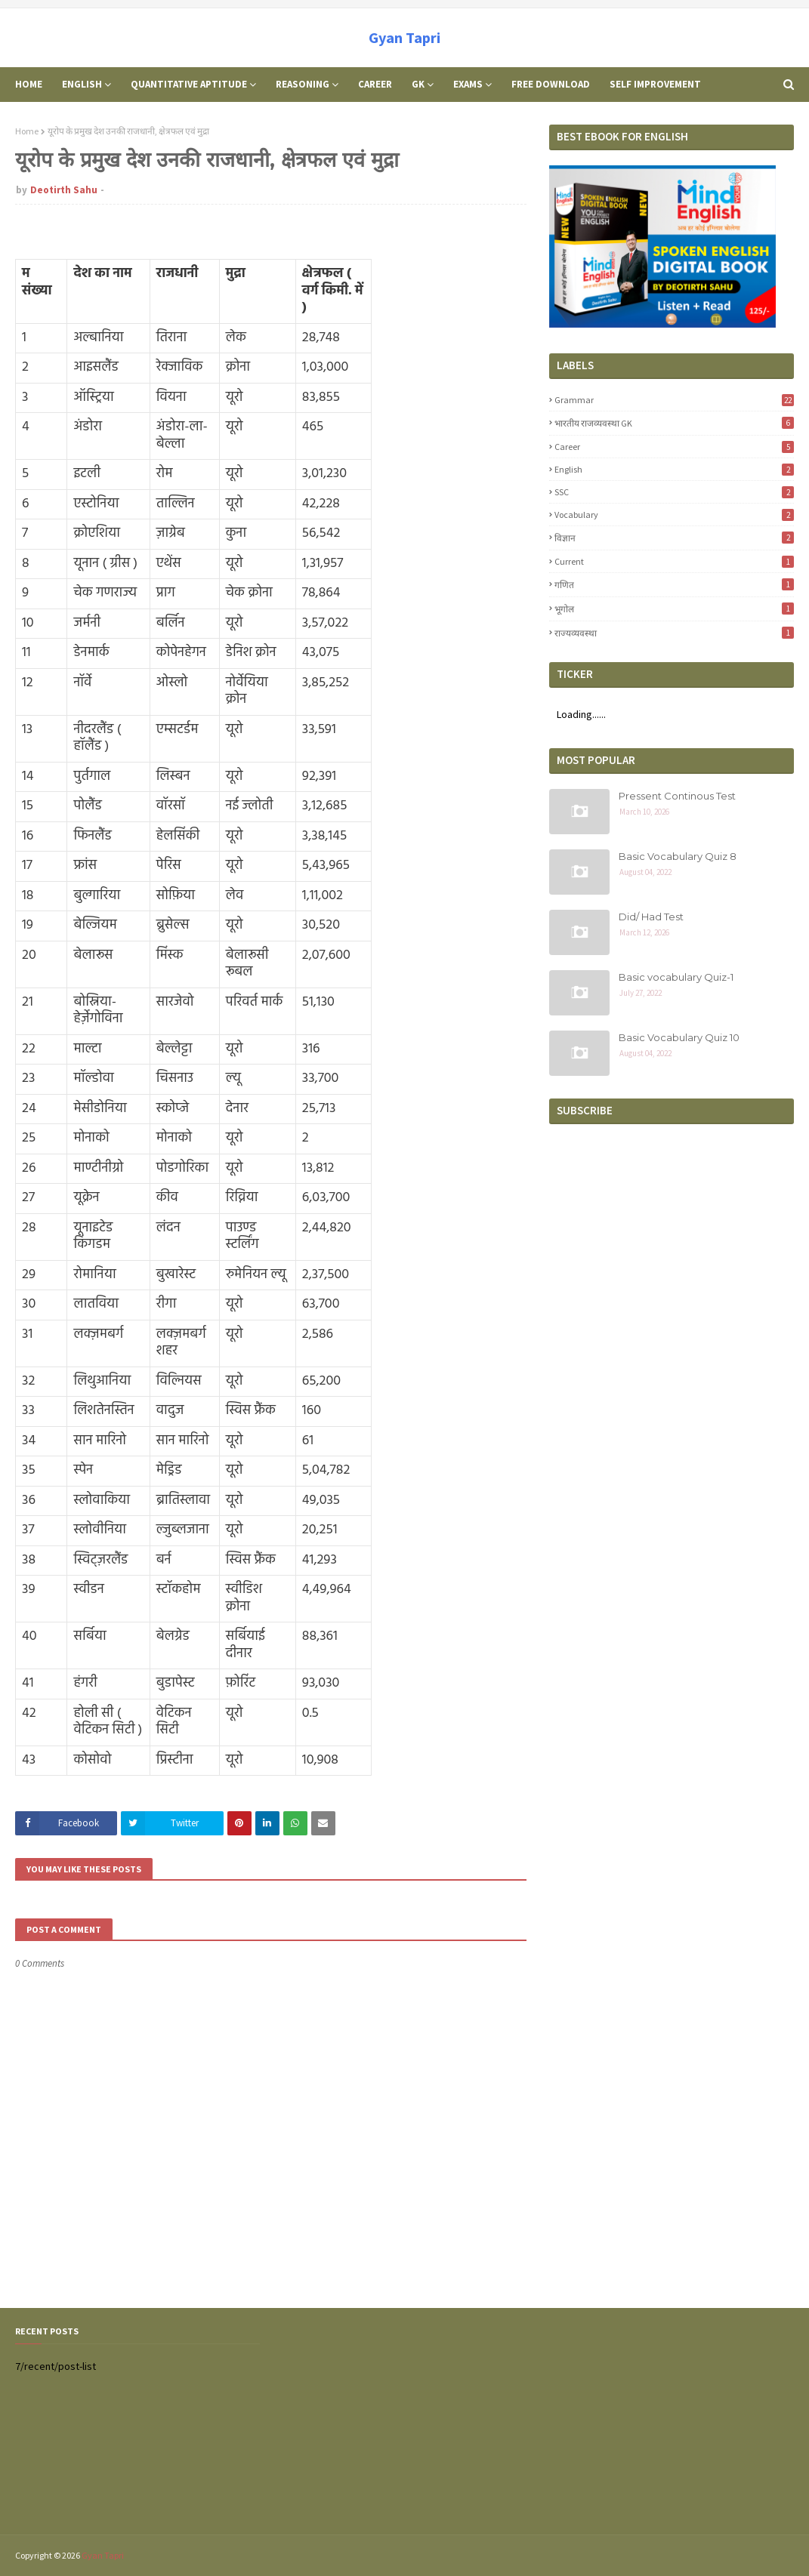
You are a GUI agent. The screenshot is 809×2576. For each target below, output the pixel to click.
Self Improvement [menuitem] (655, 84)
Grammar (674, 399)
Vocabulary (674, 514)
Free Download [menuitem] (550, 84)
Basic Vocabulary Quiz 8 (677, 856)
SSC (674, 492)
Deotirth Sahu (63, 189)
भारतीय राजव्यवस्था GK (674, 423)
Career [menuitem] (375, 84)
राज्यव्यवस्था (674, 633)
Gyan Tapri (404, 37)
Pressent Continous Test (677, 796)
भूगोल (674, 608)
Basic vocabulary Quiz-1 (676, 977)
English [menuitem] (82, 84)
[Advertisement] (671, 2421)
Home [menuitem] (28, 84)
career (674, 446)
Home (27, 131)
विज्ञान (674, 538)
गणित (674, 584)
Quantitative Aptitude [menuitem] (189, 84)
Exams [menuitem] (468, 84)
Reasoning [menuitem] (302, 84)
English (674, 469)
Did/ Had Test (651, 917)
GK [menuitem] (418, 84)
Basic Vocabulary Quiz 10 (679, 1037)
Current (674, 561)
